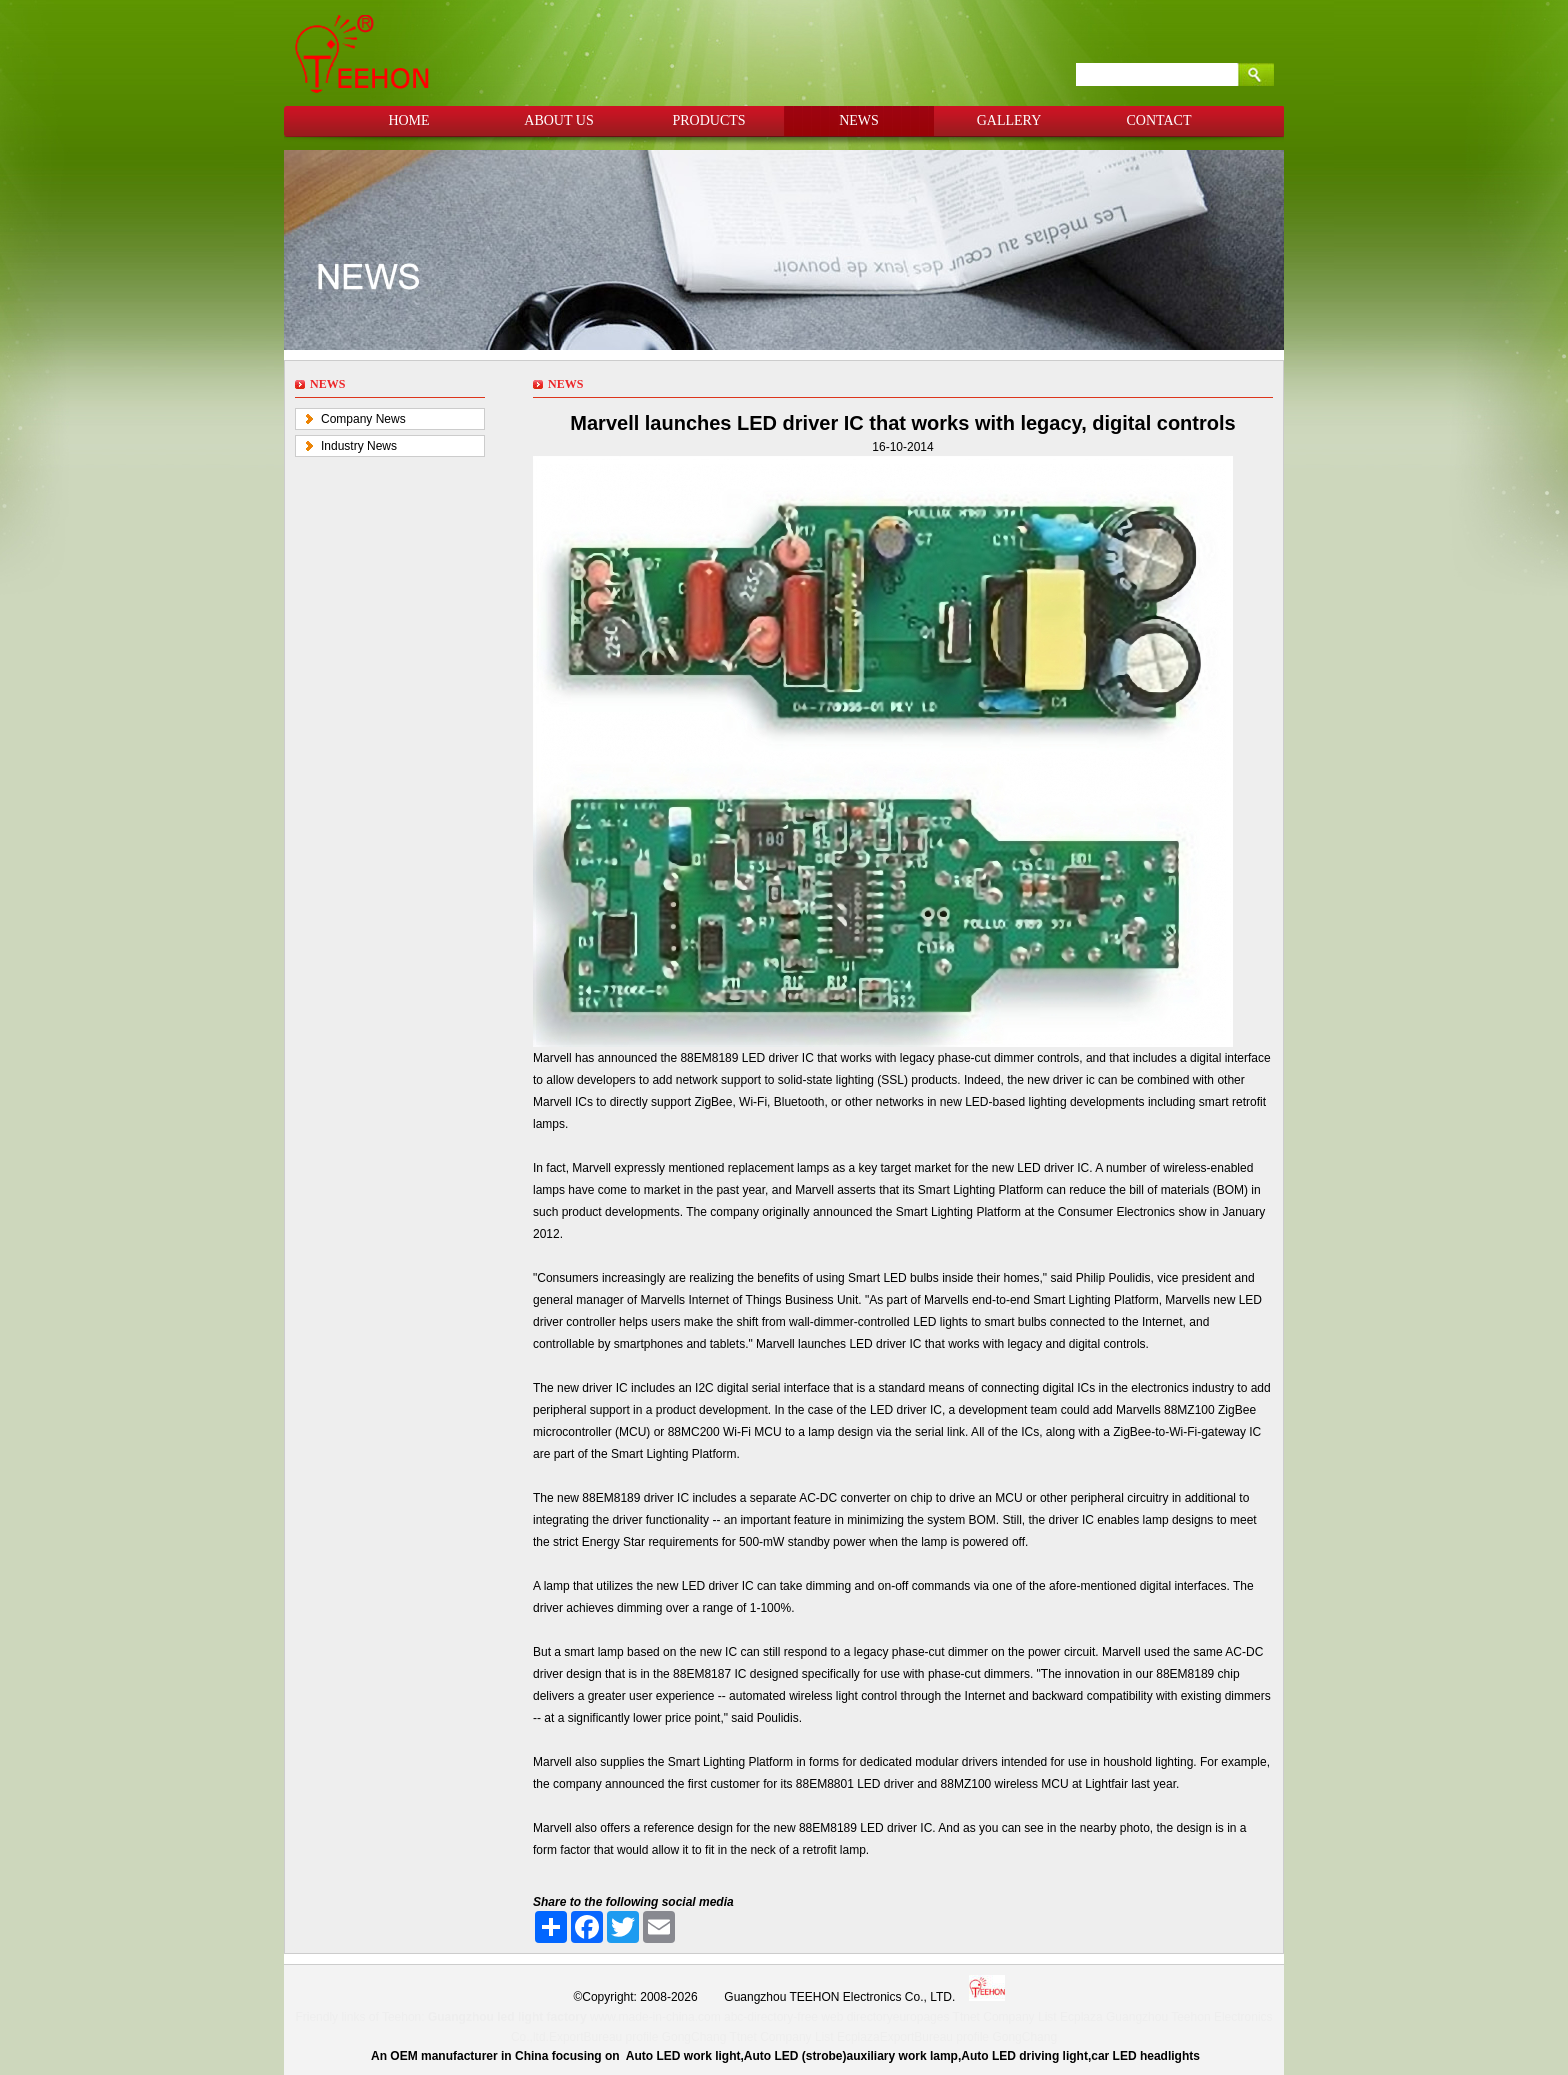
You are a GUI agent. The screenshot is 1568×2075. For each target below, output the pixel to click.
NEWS (859, 120)
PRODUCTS (708, 120)
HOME (408, 120)
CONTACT (1159, 120)
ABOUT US (558, 120)
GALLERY (1009, 120)
